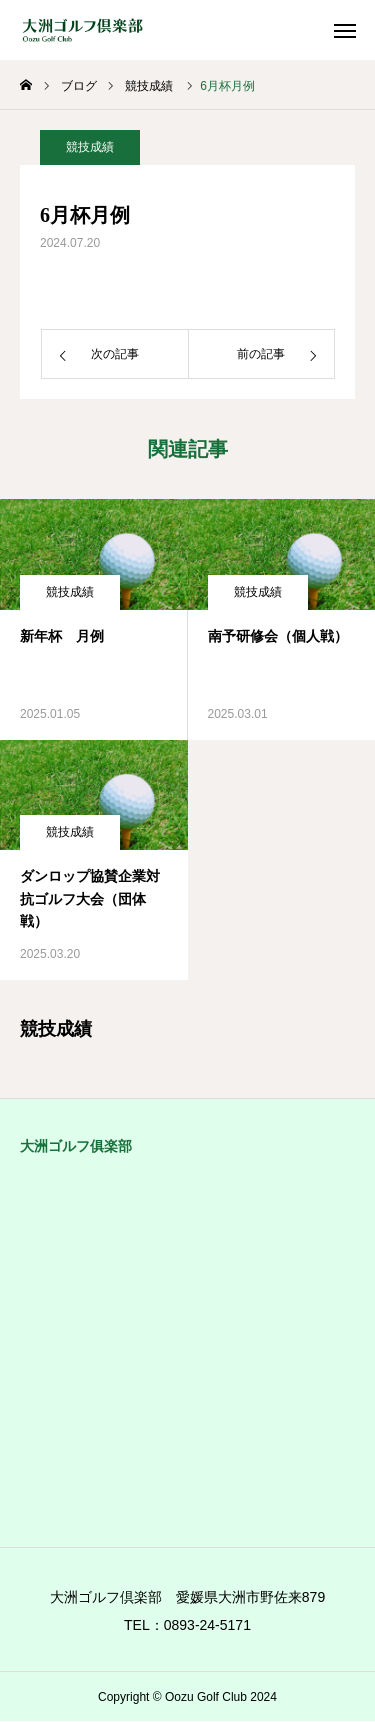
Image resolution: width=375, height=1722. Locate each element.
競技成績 (90, 147)
